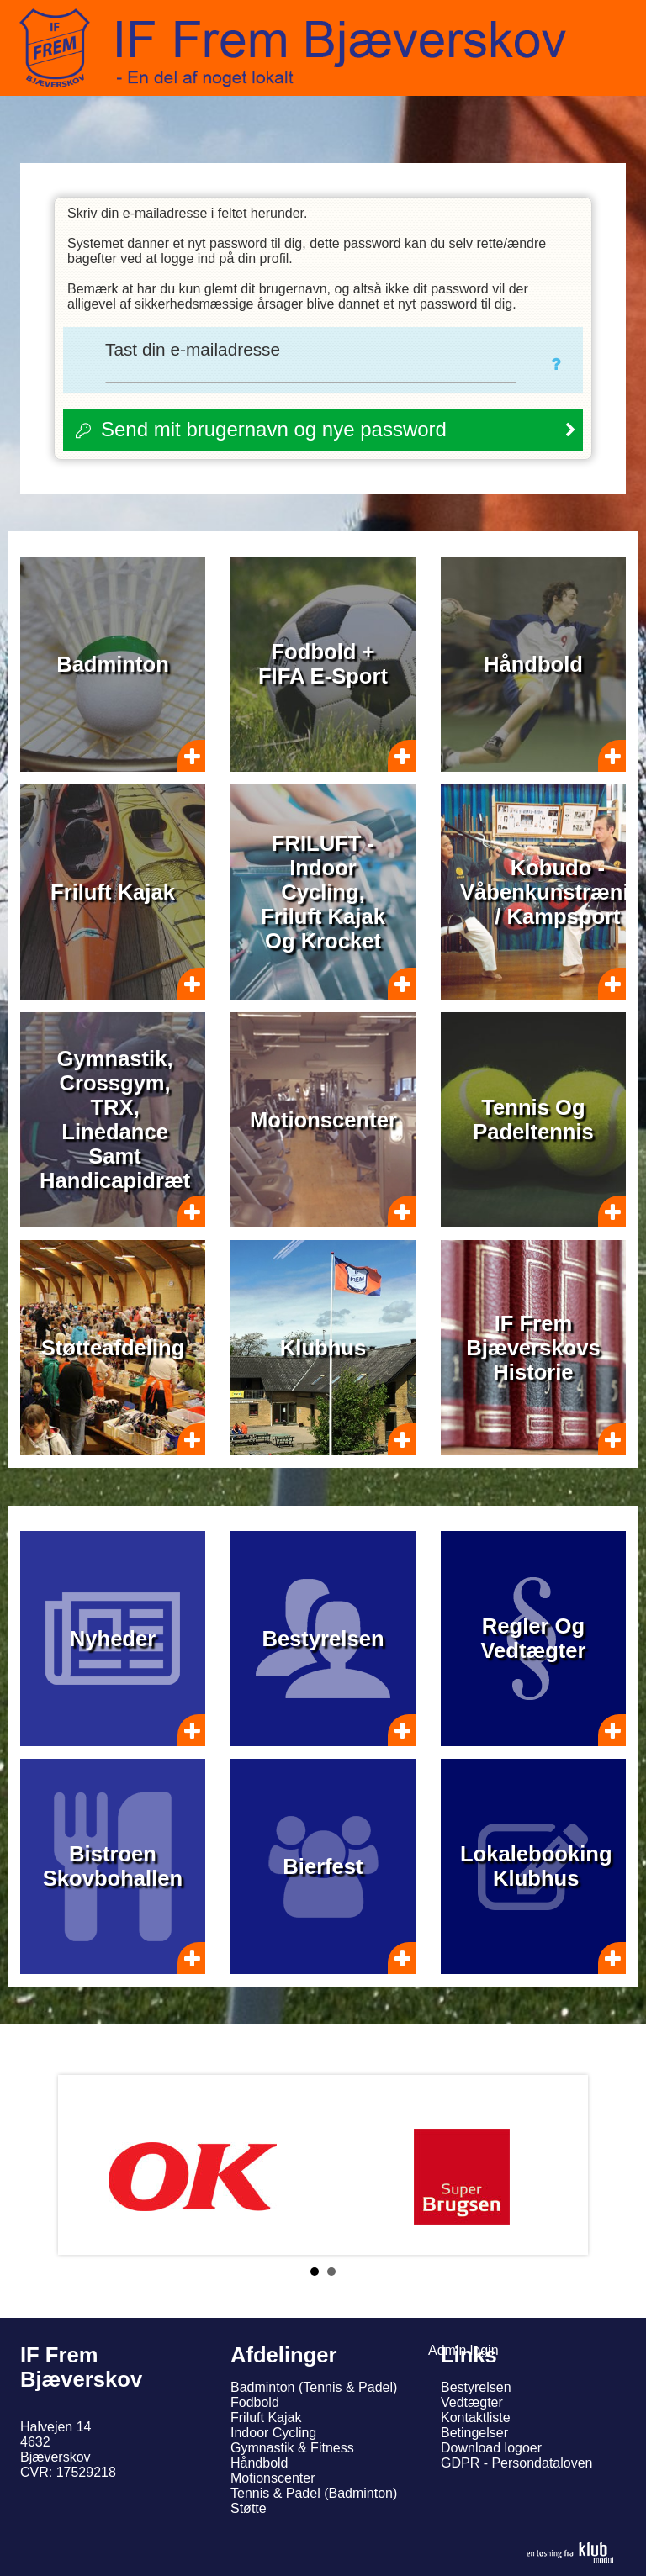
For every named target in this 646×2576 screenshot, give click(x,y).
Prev (84, 2164)
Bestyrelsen (476, 2387)
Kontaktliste (476, 2417)
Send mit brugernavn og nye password (274, 429)
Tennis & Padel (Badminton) (313, 2493)
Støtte (248, 2508)
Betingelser (474, 2433)
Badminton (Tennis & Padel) (313, 2387)
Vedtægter (472, 2402)
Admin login (463, 2350)
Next (561, 2164)
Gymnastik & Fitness (292, 2448)
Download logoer (491, 2448)
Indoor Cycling (273, 2433)
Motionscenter (272, 2478)
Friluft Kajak (265, 2417)
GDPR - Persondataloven (517, 2463)
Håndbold (259, 2463)
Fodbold (254, 2402)
